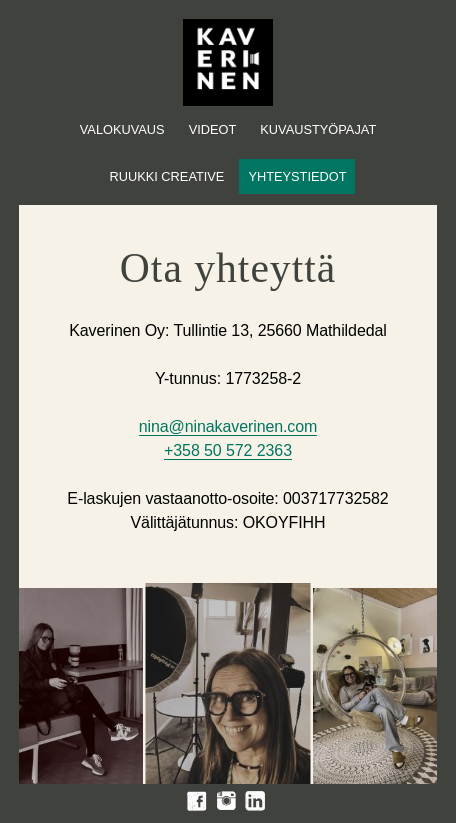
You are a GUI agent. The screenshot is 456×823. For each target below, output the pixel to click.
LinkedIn (255, 801)
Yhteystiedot (297, 176)
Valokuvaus (122, 129)
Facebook (197, 801)
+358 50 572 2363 (228, 450)
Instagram (226, 801)
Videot (213, 129)
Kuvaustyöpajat (318, 129)
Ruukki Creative (166, 176)
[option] (76, 688)
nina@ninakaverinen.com (228, 426)
